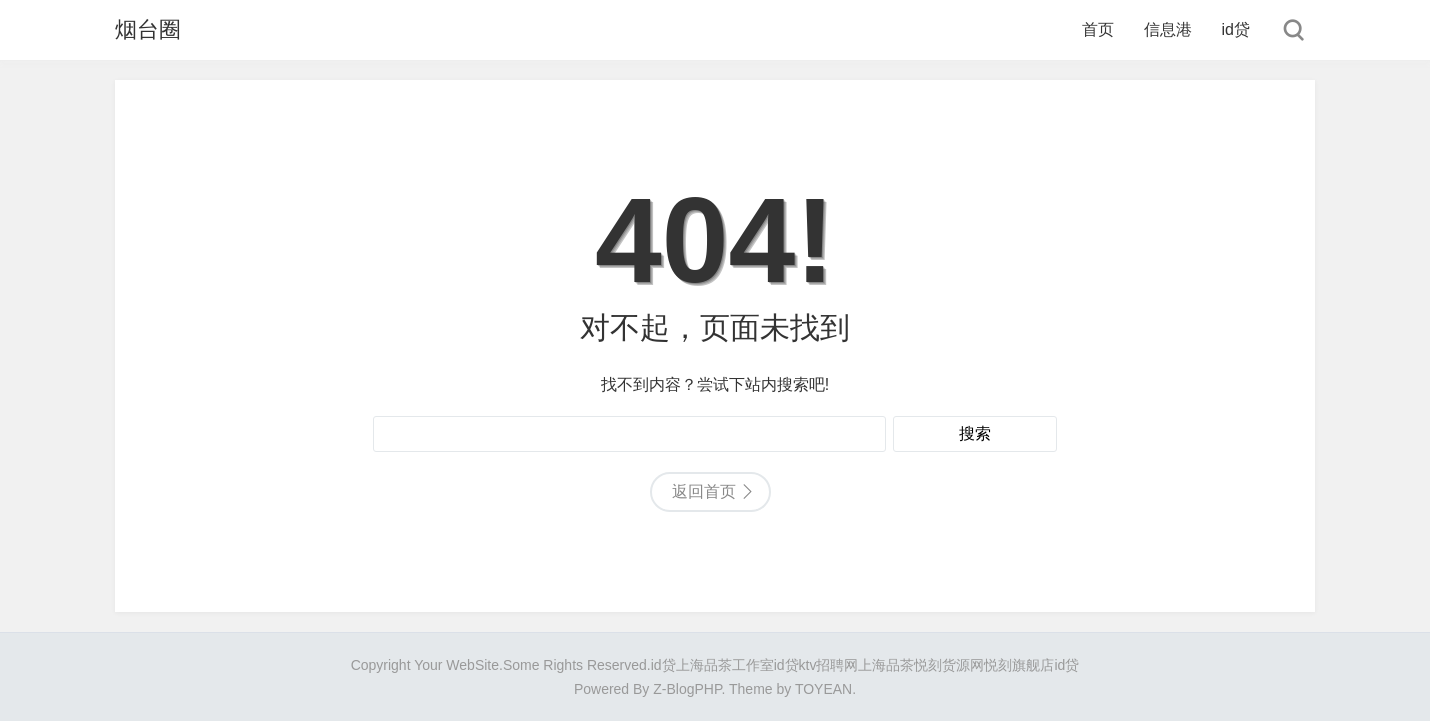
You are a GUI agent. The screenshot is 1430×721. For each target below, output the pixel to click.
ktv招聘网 (829, 665)
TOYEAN (823, 689)
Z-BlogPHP (687, 689)
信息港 (1168, 29)
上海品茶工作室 (725, 665)
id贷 (1236, 29)
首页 (1098, 29)
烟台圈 (148, 29)
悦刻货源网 (949, 665)
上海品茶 (886, 665)
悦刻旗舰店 (1019, 665)
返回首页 (704, 491)
